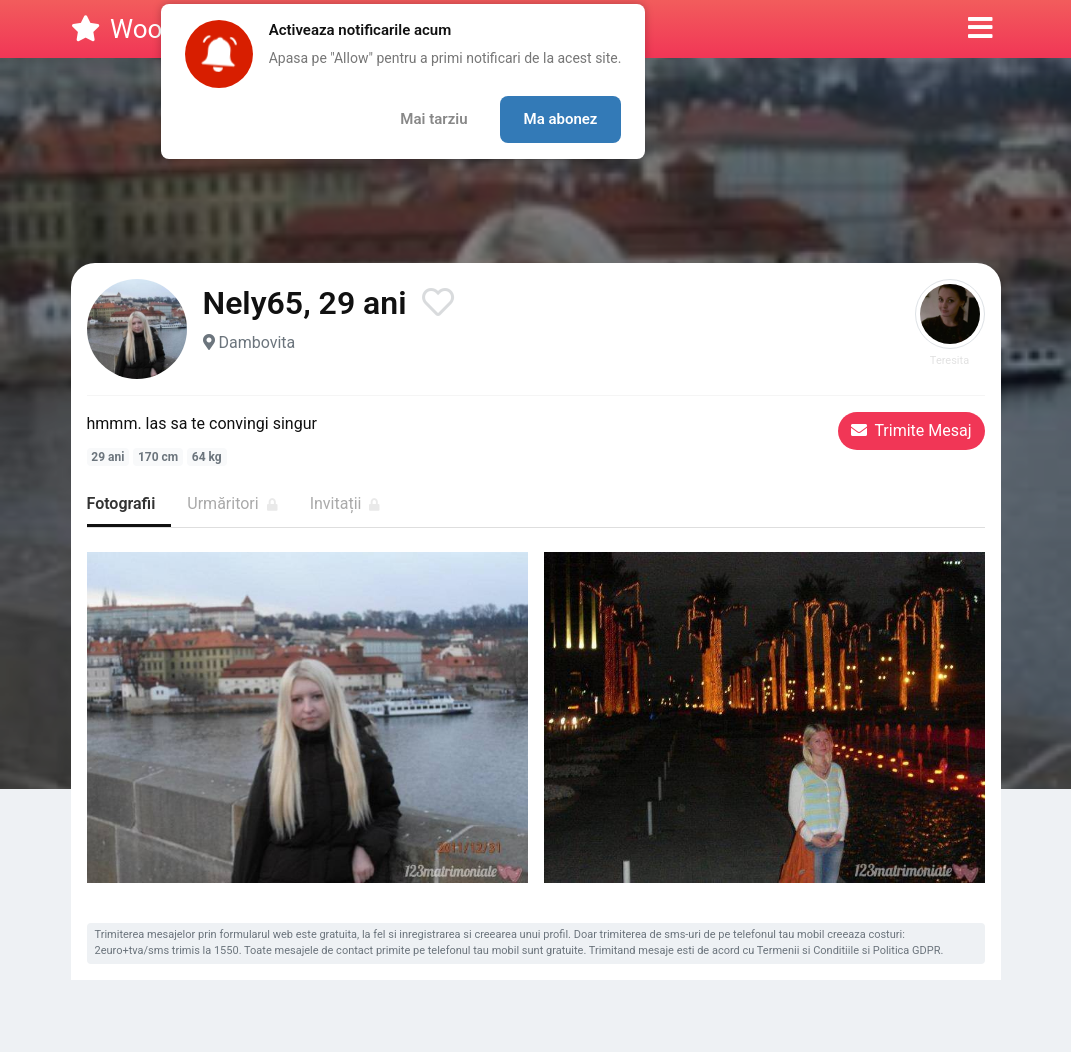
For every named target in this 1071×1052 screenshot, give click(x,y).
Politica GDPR (907, 950)
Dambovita (256, 342)
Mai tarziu (433, 119)
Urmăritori (232, 503)
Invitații (345, 503)
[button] (980, 29)
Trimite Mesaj (911, 430)
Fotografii (121, 503)
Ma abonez (561, 119)
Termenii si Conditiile (808, 950)
